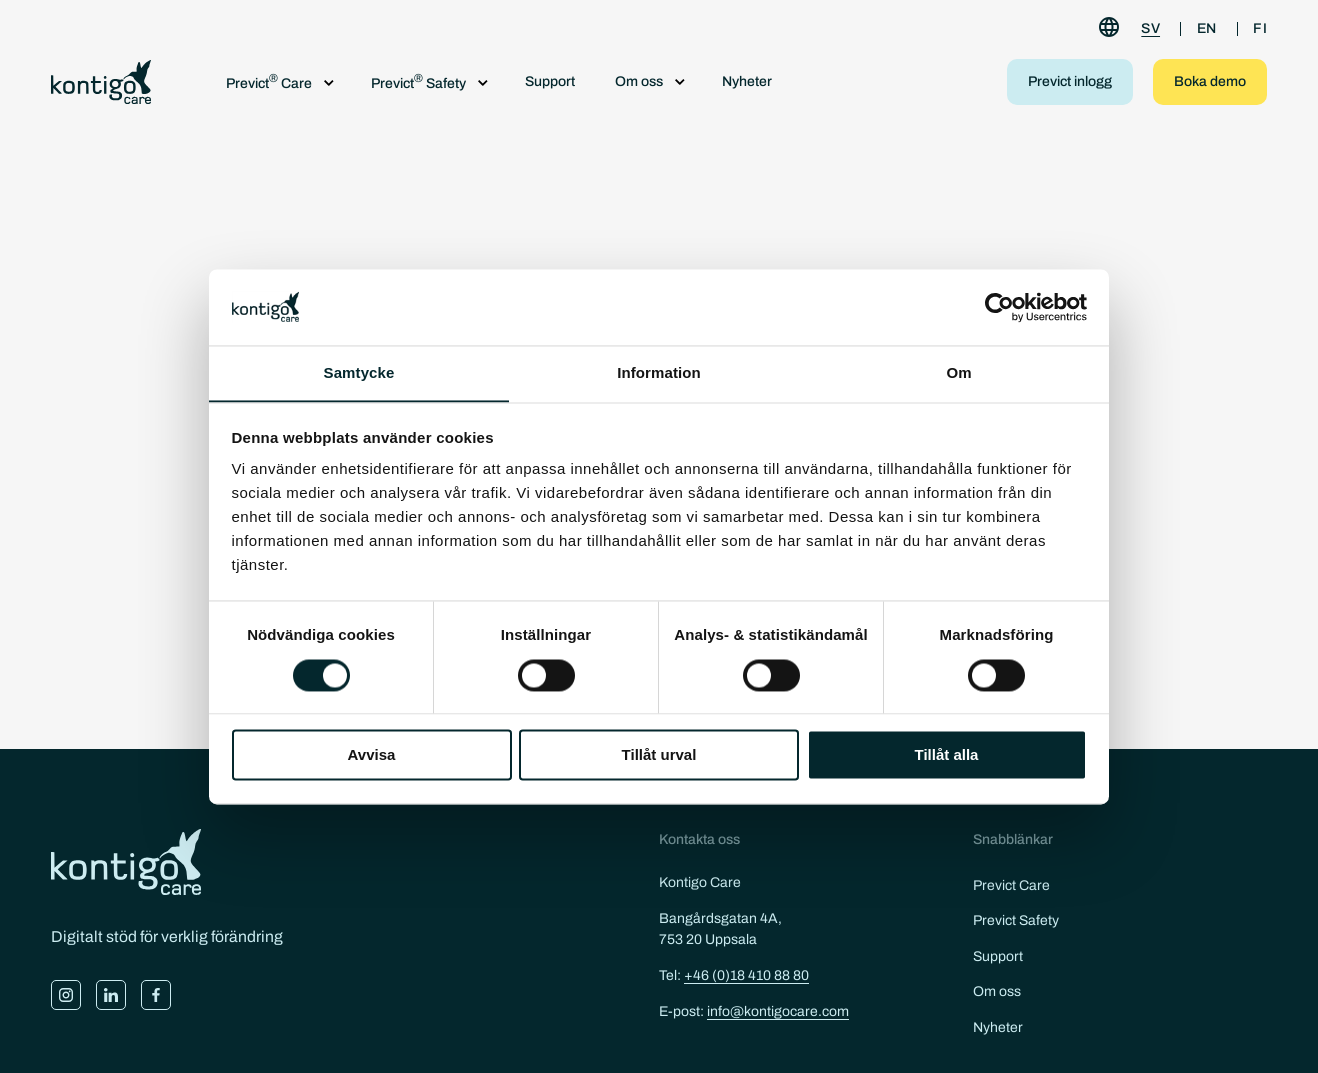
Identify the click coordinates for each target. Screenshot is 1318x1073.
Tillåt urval (659, 755)
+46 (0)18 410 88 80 (746, 975)
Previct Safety (1016, 920)
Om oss (997, 991)
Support (550, 81)
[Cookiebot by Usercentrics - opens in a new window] (999, 307)
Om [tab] (958, 372)
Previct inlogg (1070, 81)
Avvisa (372, 755)
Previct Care (1011, 885)
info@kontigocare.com (778, 1011)
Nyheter (747, 81)
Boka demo (1210, 81)
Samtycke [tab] (359, 372)
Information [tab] (659, 372)
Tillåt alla (947, 755)
